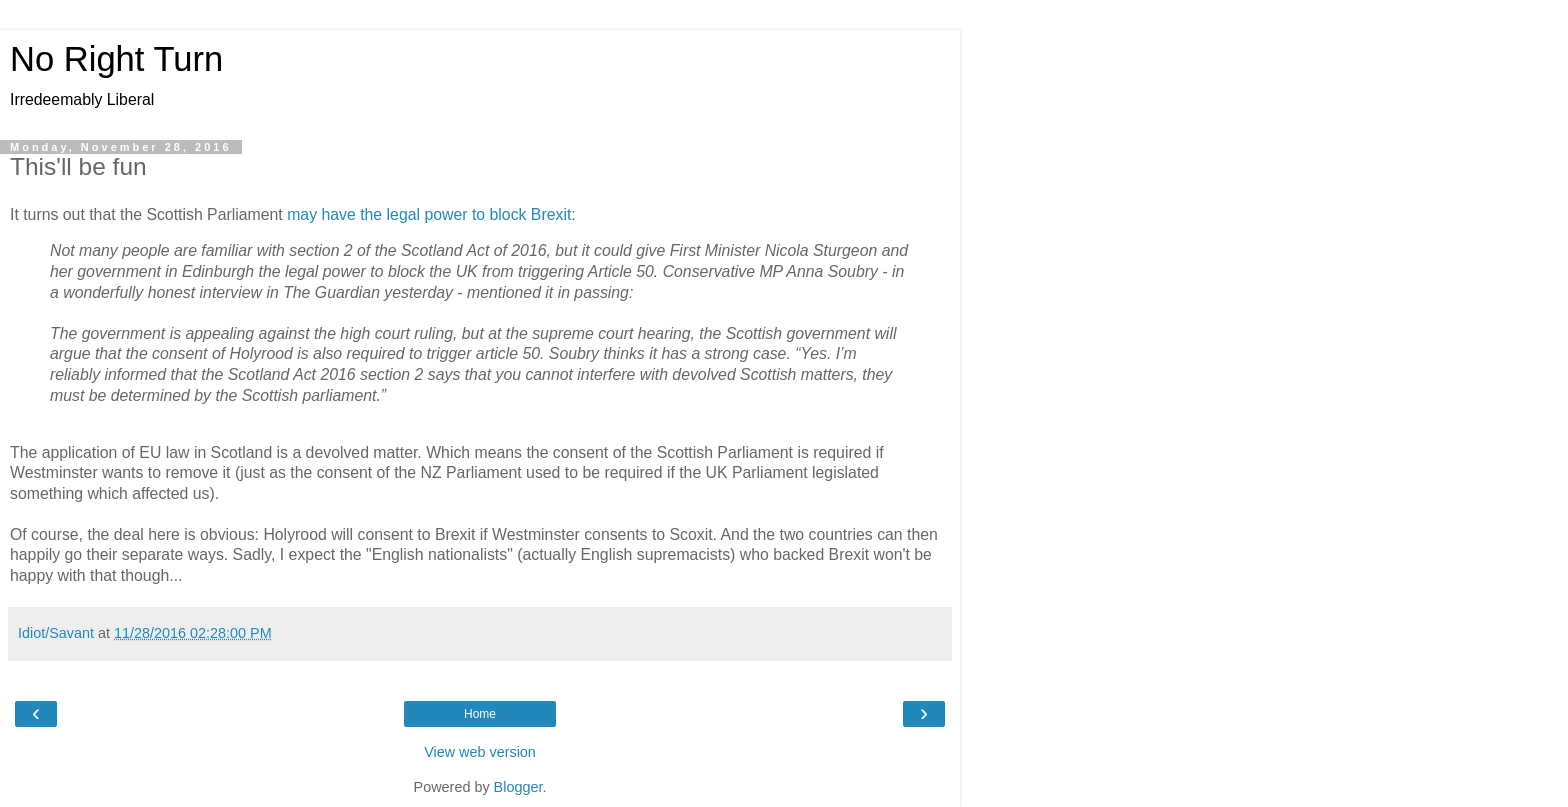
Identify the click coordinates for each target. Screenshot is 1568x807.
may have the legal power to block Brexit (429, 214)
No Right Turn (116, 59)
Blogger (518, 787)
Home (480, 714)
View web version (480, 752)
